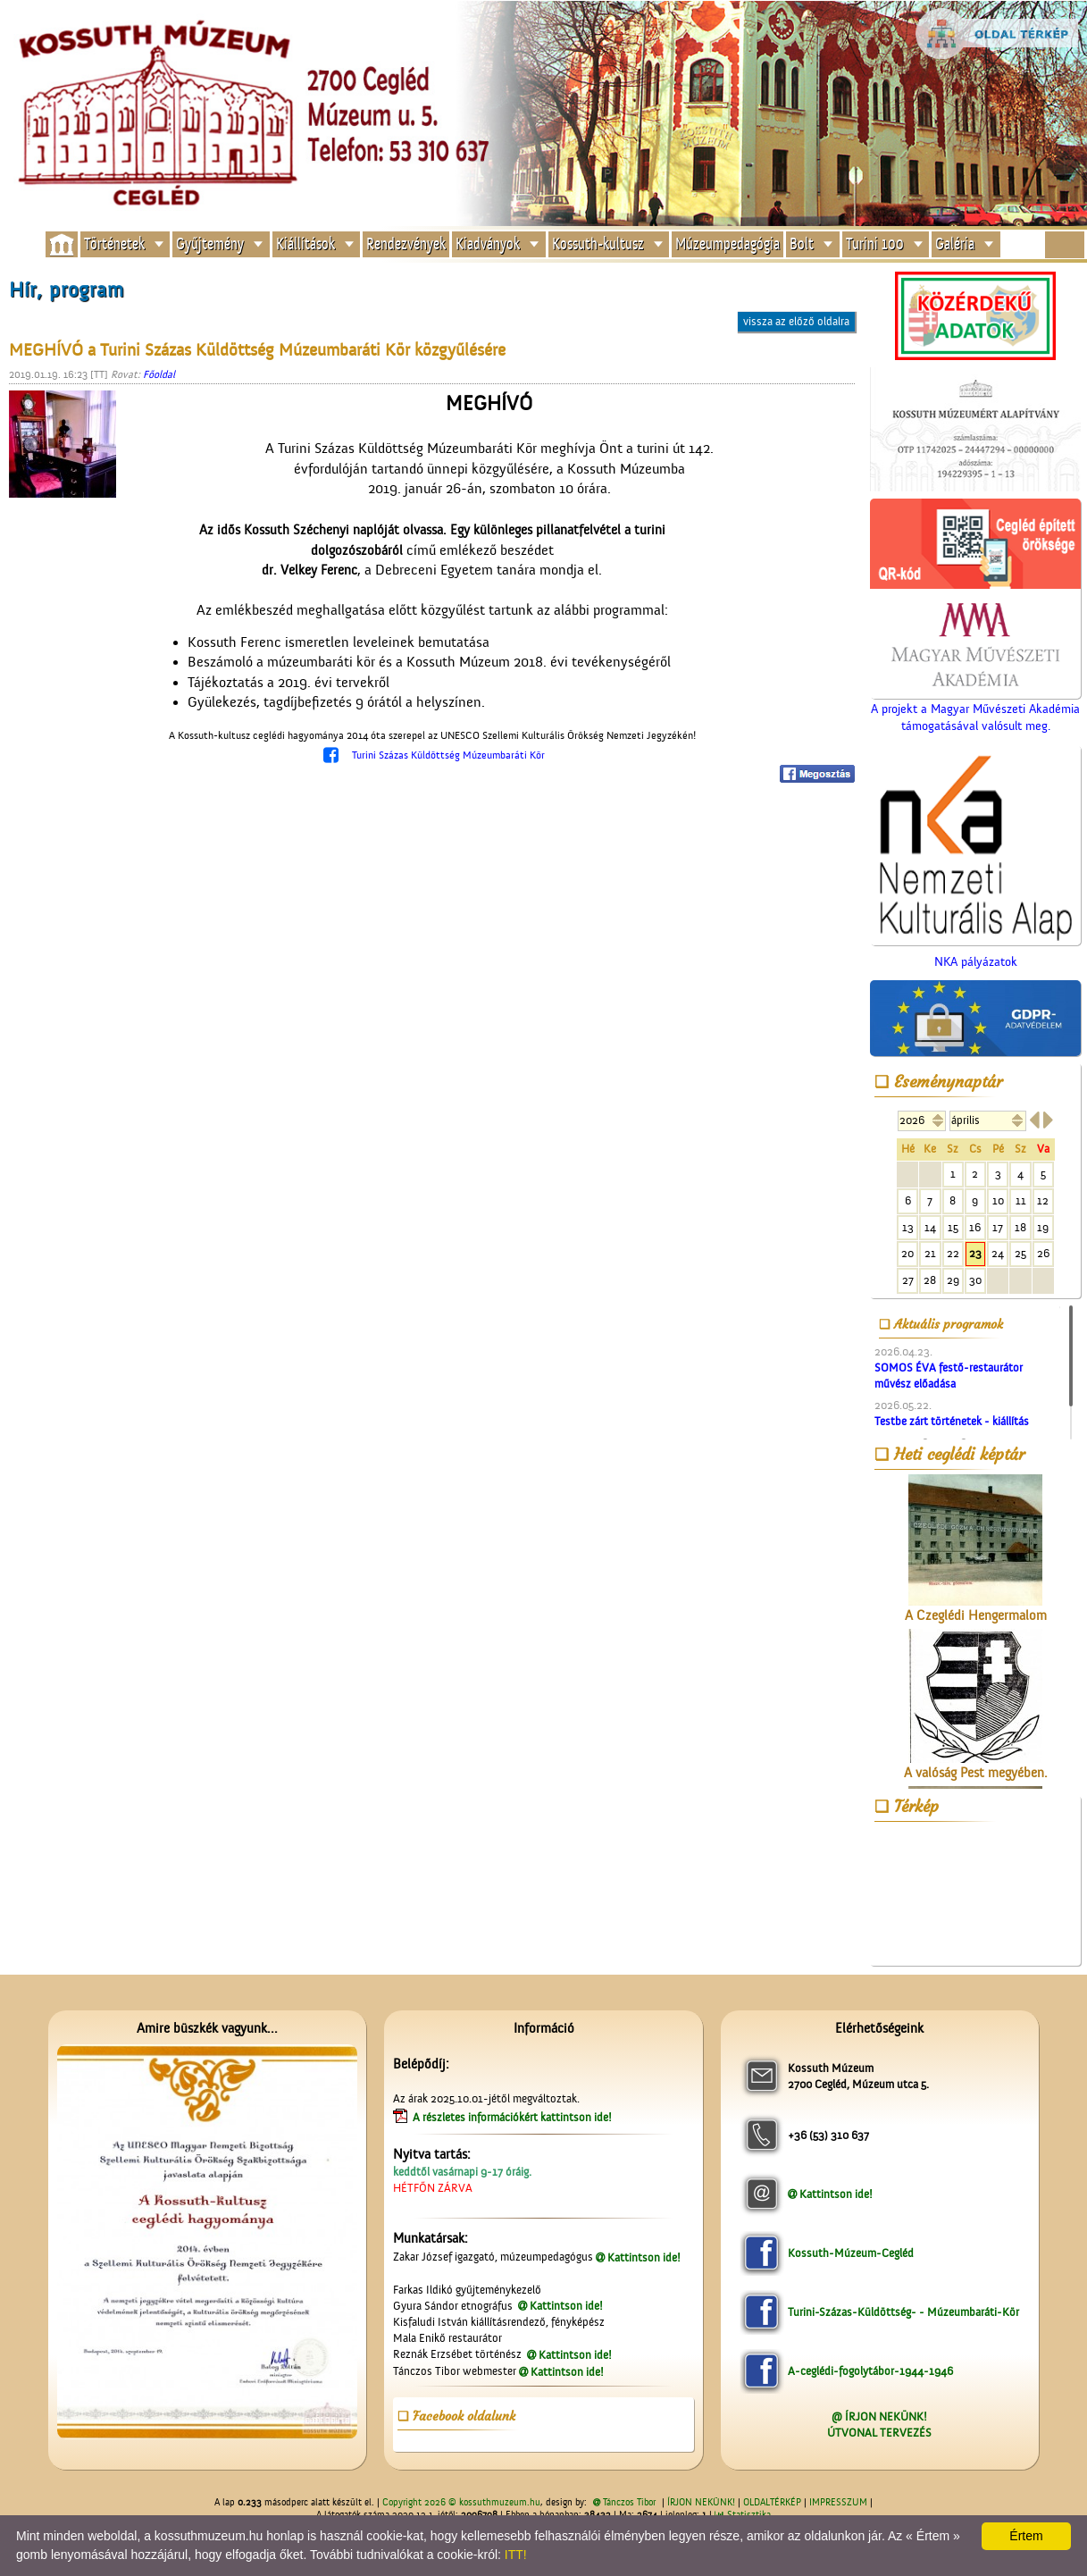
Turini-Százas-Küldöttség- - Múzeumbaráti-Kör (903, 2312)
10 (998, 1200)
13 (908, 1227)
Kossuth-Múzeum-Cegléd (851, 2253)
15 (953, 1227)
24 (997, 1253)
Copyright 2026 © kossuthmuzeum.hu (461, 2502)
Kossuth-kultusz (598, 243)
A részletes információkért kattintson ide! (514, 2117)
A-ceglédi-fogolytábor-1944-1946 (870, 2371)
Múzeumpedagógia (727, 243)
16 (975, 1227)
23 (975, 1253)
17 (997, 1227)
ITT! (516, 2554)
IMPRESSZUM (838, 2502)
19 (1043, 1227)
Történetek (114, 243)
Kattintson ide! (644, 2257)
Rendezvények (406, 243)
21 (930, 1253)
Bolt (802, 243)
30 (975, 1280)
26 (1043, 1253)
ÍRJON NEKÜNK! (701, 2502)
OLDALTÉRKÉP (772, 2502)
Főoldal (159, 374)
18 (1020, 1227)
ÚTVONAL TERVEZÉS (879, 2432)
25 (1020, 1253)
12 (1043, 1200)
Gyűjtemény (210, 243)
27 (908, 1280)
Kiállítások (305, 243)
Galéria (954, 243)
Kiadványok (488, 243)
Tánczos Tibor (629, 2502)
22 (953, 1253)
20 (907, 1253)
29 (953, 1280)
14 (930, 1227)
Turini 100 (875, 243)
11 (1021, 1200)
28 (930, 1280)
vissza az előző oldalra (796, 321)
